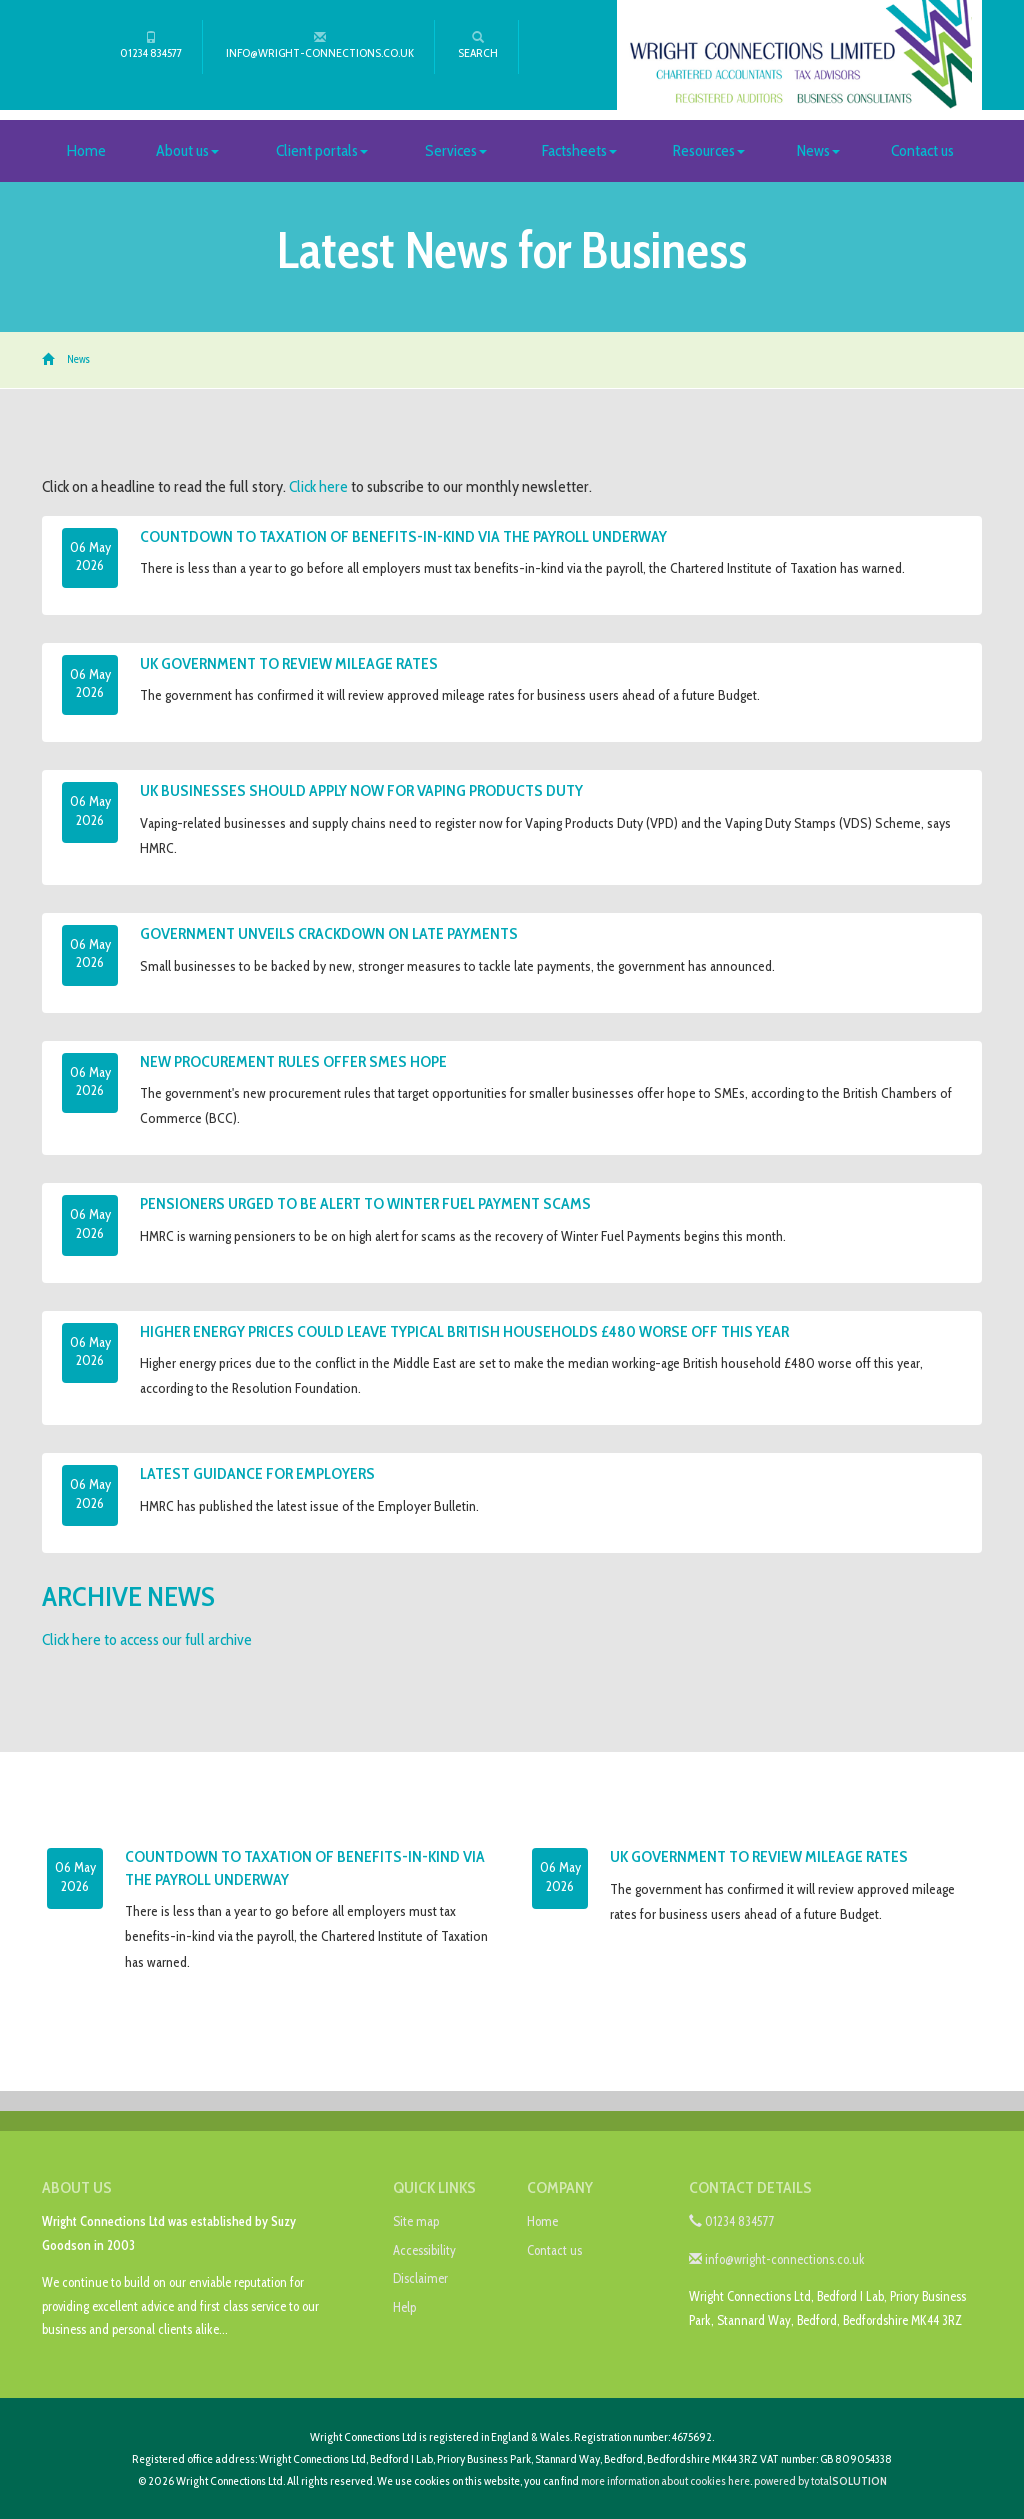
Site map (416, 2221)
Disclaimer (420, 2278)
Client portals (322, 150)
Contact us (922, 150)
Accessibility (424, 2250)
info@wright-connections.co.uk (320, 45)
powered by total (820, 2480)
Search (478, 45)
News (818, 150)
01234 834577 (151, 45)
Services (456, 150)
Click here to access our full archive (147, 1639)
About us (187, 150)
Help (404, 2307)
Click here (318, 486)
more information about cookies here (665, 2480)
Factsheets (579, 150)
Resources (709, 150)
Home (86, 150)
